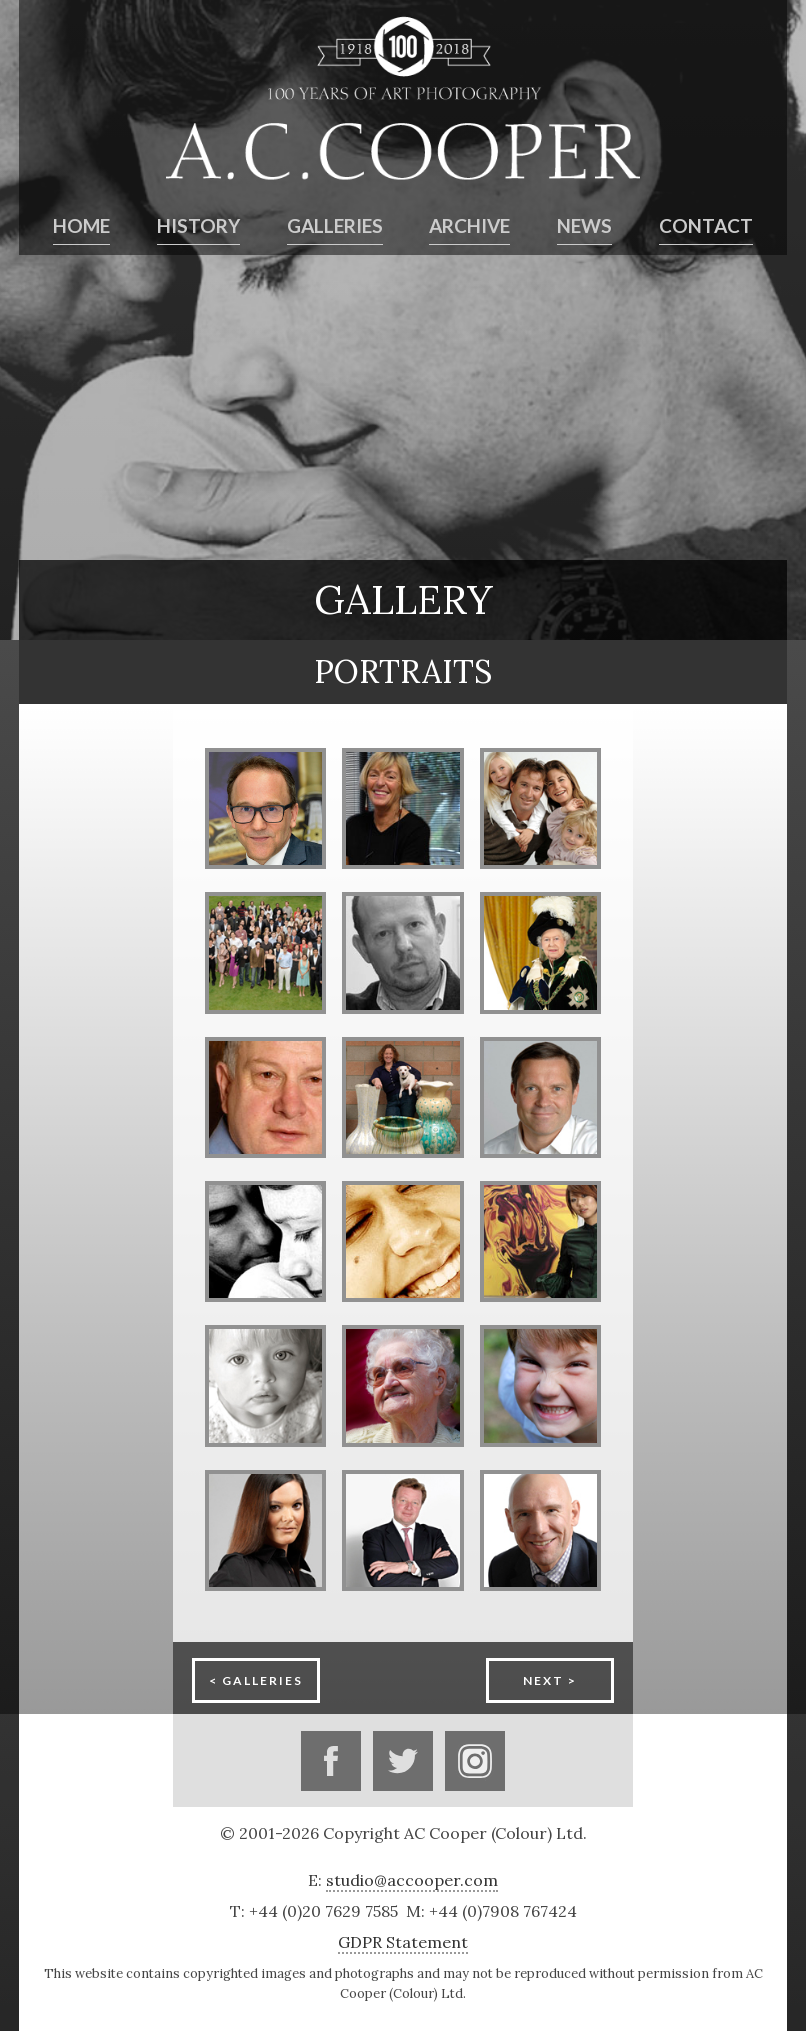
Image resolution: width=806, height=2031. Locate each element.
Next (543, 1680)
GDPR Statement (403, 1942)
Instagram (475, 1761)
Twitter (403, 1761)
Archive (469, 226)
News (584, 226)
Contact (706, 226)
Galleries (335, 226)
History (198, 226)
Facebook (331, 1761)
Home (81, 226)
